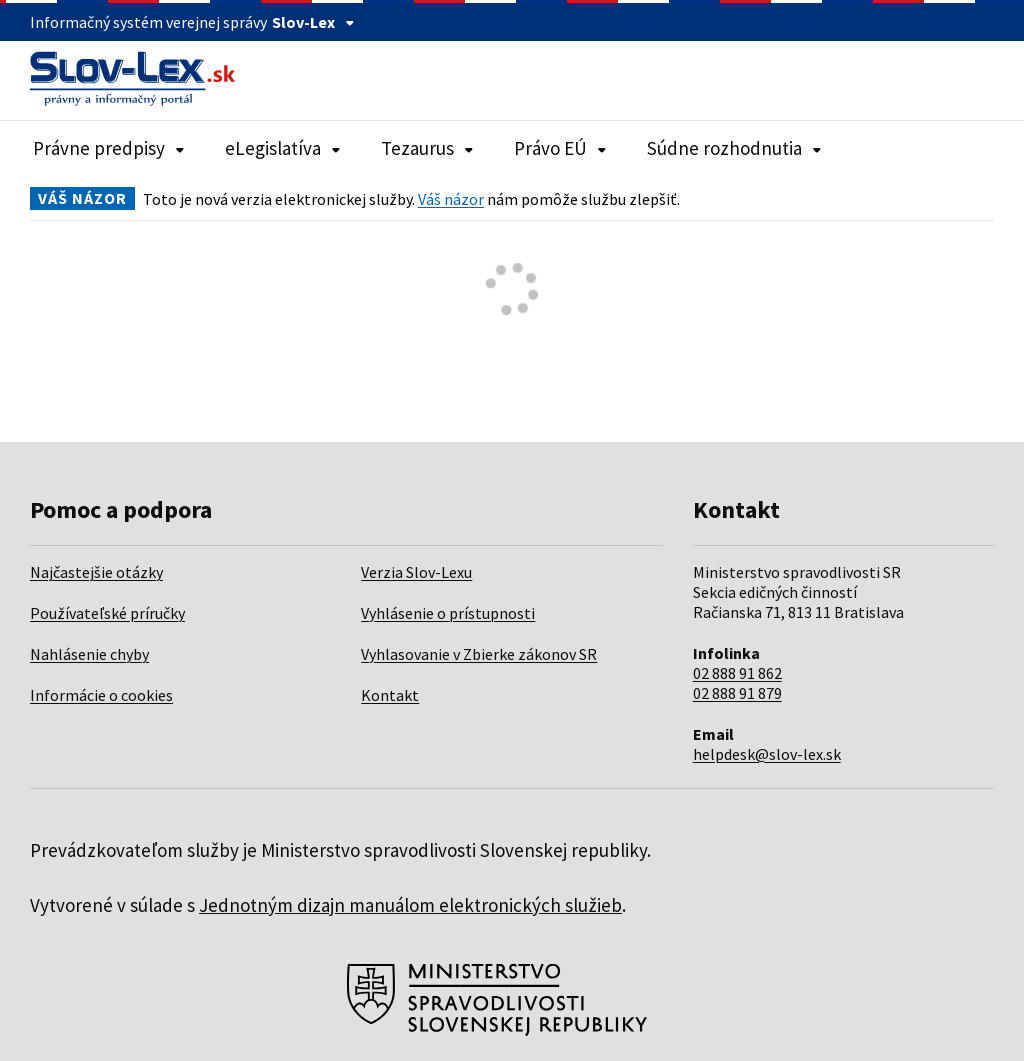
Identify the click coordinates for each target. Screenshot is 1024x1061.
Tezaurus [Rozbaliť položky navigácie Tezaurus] (427, 148)
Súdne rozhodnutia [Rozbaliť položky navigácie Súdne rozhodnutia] (734, 148)
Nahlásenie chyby (89, 654)
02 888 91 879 (737, 693)
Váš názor (451, 199)
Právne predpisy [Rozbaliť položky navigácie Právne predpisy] (109, 148)
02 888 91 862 (737, 673)
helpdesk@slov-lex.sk (767, 754)
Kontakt (390, 695)
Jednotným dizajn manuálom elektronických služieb (410, 905)
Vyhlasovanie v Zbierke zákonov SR (479, 654)
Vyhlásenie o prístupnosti (448, 613)
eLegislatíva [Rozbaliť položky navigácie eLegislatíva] (283, 148)
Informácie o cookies (101, 695)
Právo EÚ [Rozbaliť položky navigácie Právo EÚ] (560, 148)
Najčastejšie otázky (96, 572)
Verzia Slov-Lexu (416, 572)
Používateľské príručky (107, 613)
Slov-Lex (313, 22)
